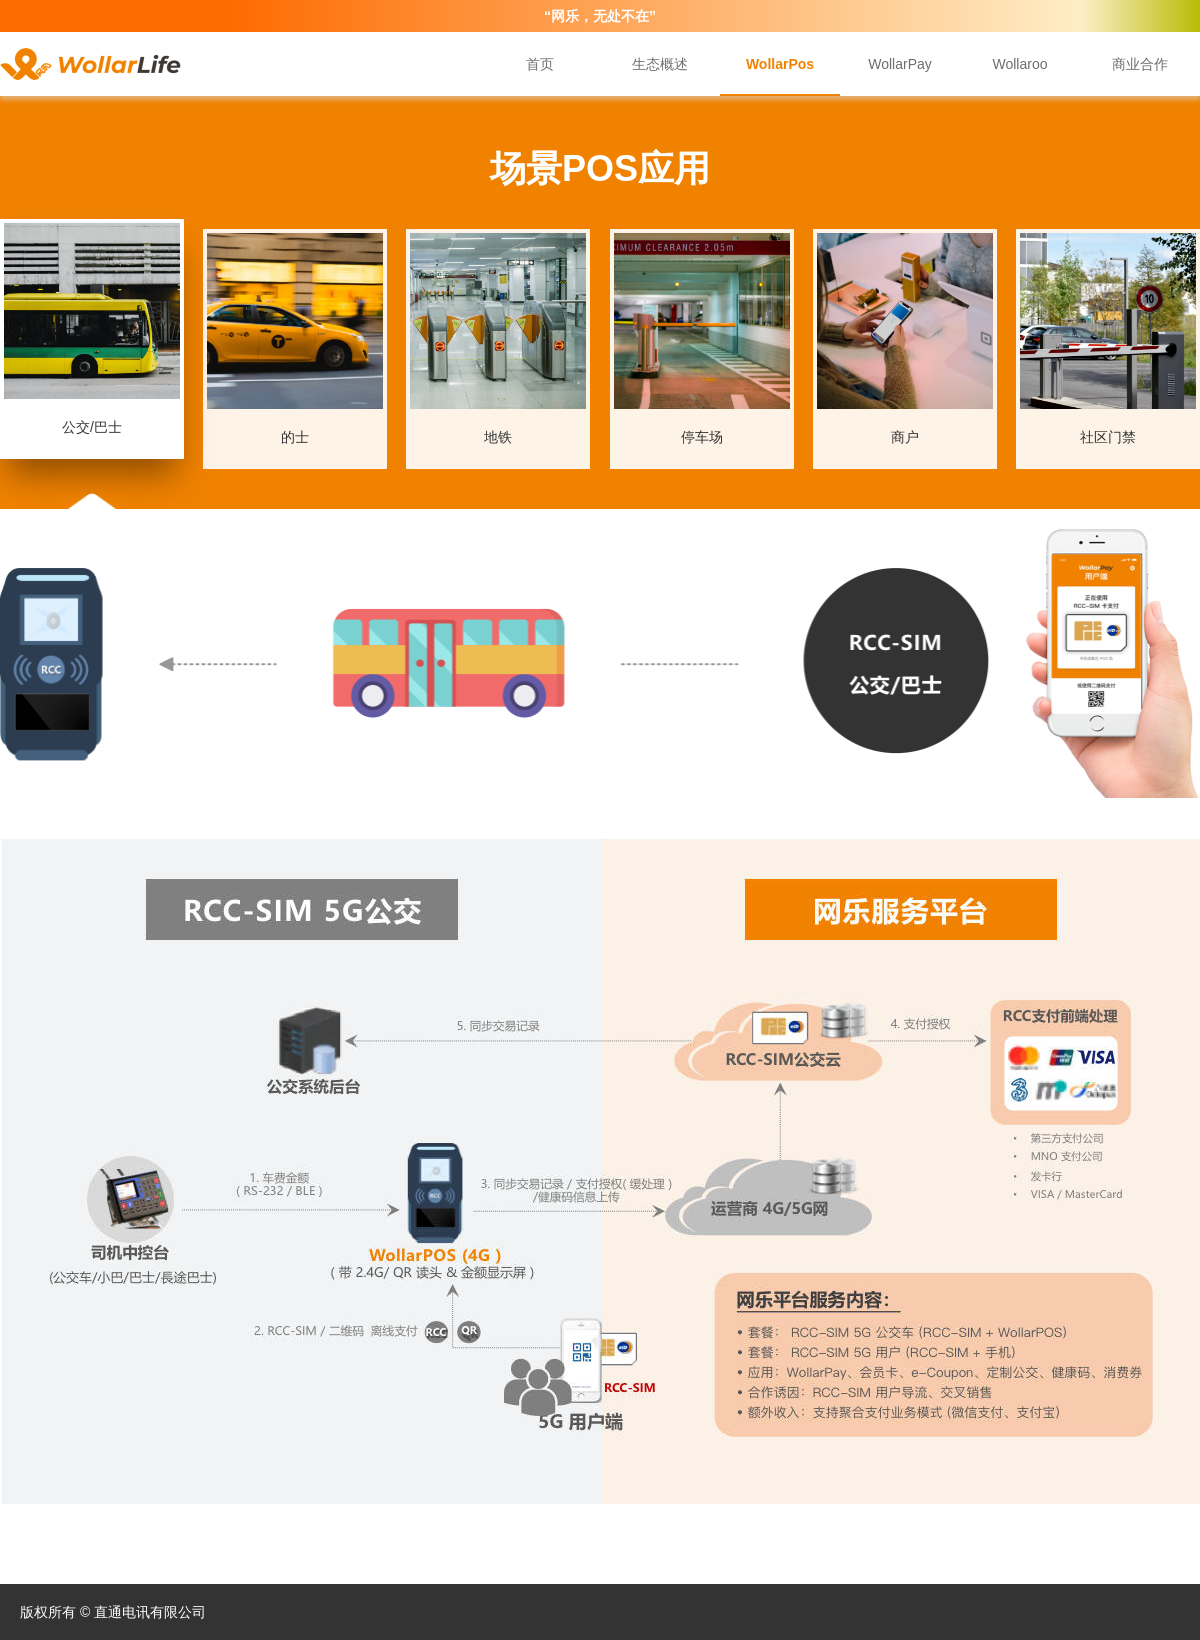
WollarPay (900, 64)
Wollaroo (1020, 64)
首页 (540, 64)
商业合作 (1140, 64)
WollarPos (780, 64)
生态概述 (660, 64)
